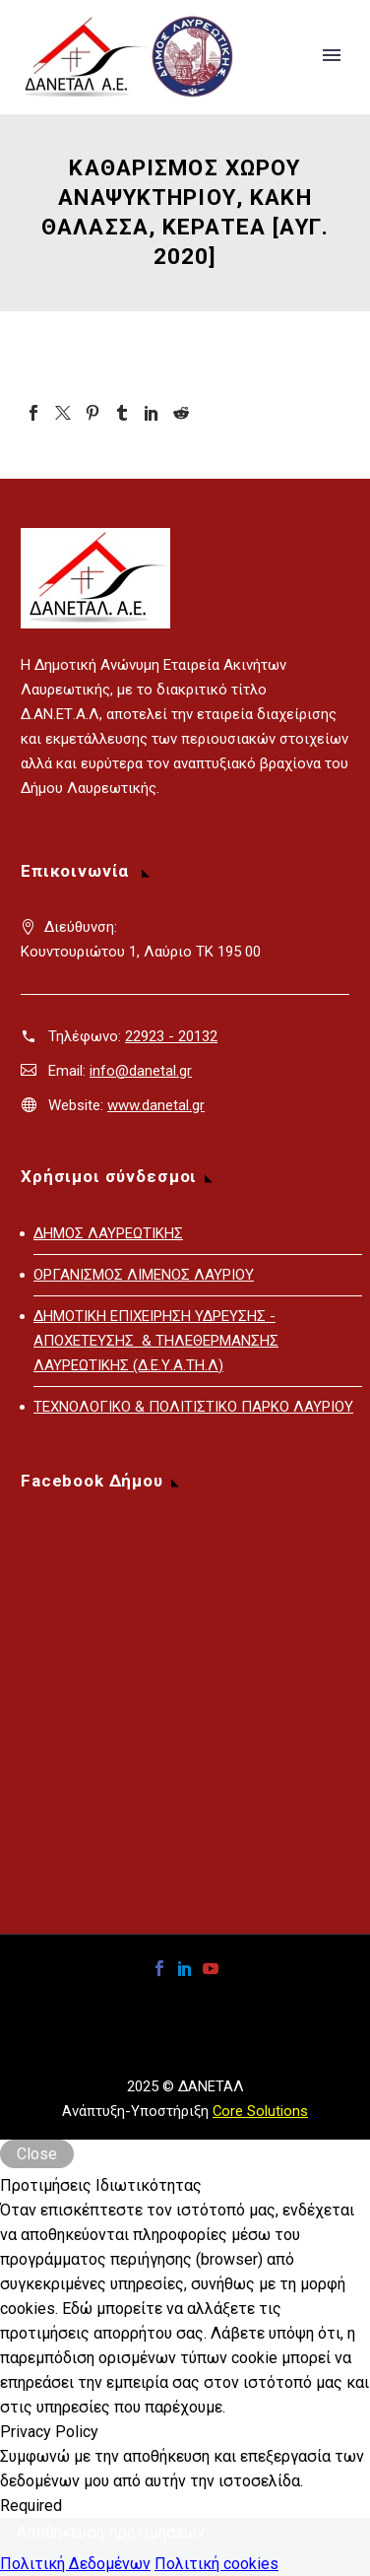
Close (37, 2154)
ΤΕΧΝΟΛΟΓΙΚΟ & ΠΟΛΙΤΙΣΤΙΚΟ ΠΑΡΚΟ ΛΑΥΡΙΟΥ (193, 1407)
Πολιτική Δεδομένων (75, 2563)
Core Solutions (260, 2111)
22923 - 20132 (171, 1036)
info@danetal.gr (141, 1071)
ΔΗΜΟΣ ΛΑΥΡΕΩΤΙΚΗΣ (108, 1233)
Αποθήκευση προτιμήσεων (111, 2532)
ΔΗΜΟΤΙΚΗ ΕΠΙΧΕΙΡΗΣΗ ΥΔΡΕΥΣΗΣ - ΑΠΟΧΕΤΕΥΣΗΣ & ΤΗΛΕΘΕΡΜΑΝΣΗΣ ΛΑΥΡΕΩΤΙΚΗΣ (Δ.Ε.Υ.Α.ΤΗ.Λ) (155, 1340)
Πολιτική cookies (216, 2563)
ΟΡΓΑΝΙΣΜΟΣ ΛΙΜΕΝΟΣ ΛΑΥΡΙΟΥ (143, 1275)
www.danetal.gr (156, 1105)
